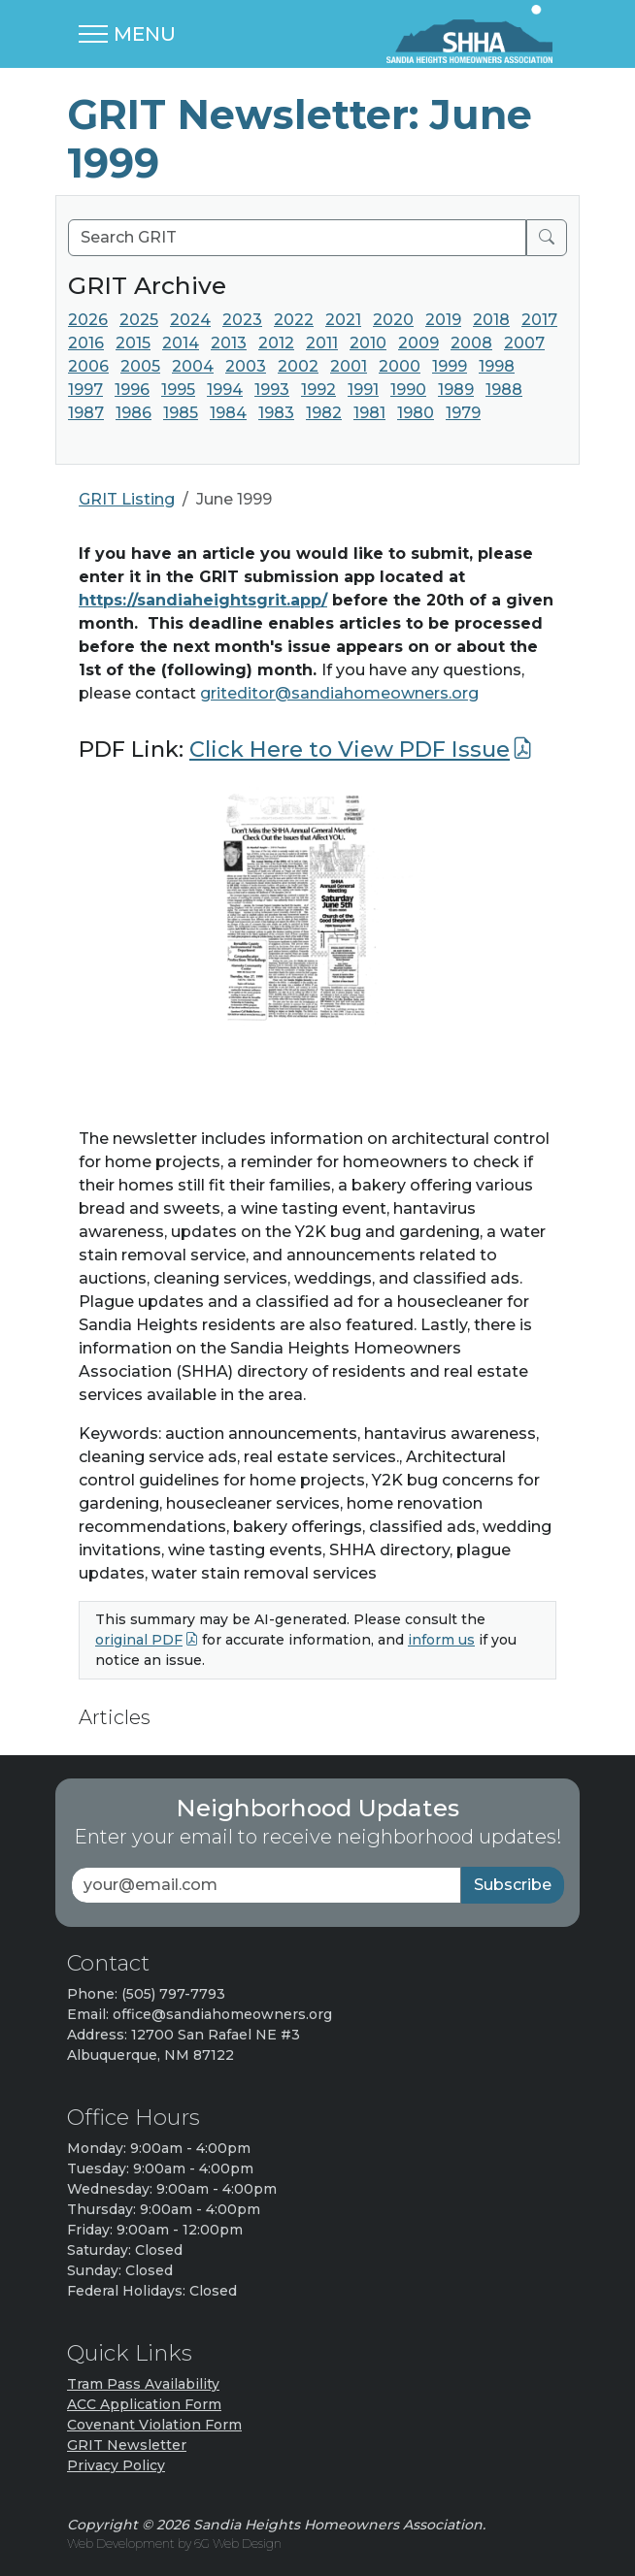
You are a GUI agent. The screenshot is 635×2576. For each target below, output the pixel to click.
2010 (368, 343)
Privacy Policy (116, 2465)
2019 (443, 319)
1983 (276, 413)
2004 (193, 366)
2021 (343, 319)
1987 (86, 413)
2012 (276, 343)
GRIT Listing (127, 499)
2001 (348, 366)
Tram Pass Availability (143, 2384)
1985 (180, 413)
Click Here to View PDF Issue (349, 749)
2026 (88, 319)
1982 (324, 413)
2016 (86, 343)
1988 (503, 389)
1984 (228, 413)
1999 (449, 366)
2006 (88, 366)
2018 (491, 319)
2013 (229, 343)
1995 (178, 389)
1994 (225, 389)
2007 (524, 343)
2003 (245, 366)
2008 (471, 343)
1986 (133, 413)
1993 (271, 389)
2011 (322, 343)
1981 (369, 413)
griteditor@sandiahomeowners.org (339, 693)
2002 (298, 366)
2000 (399, 366)
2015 (133, 343)
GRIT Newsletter (126, 2445)
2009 (418, 343)
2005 (140, 366)
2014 (180, 343)
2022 (294, 319)
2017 (539, 319)
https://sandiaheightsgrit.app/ (203, 600)
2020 (393, 319)
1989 (456, 389)
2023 (242, 319)
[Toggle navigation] (127, 34)
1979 (463, 413)
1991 (363, 389)
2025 (138, 319)
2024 (190, 319)
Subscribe (512, 1884)
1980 (415, 413)
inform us (441, 1639)
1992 (318, 389)
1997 (85, 389)
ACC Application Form (144, 2404)
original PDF (139, 1639)
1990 (408, 389)
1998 (497, 366)
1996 (132, 389)
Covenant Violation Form (154, 2424)
